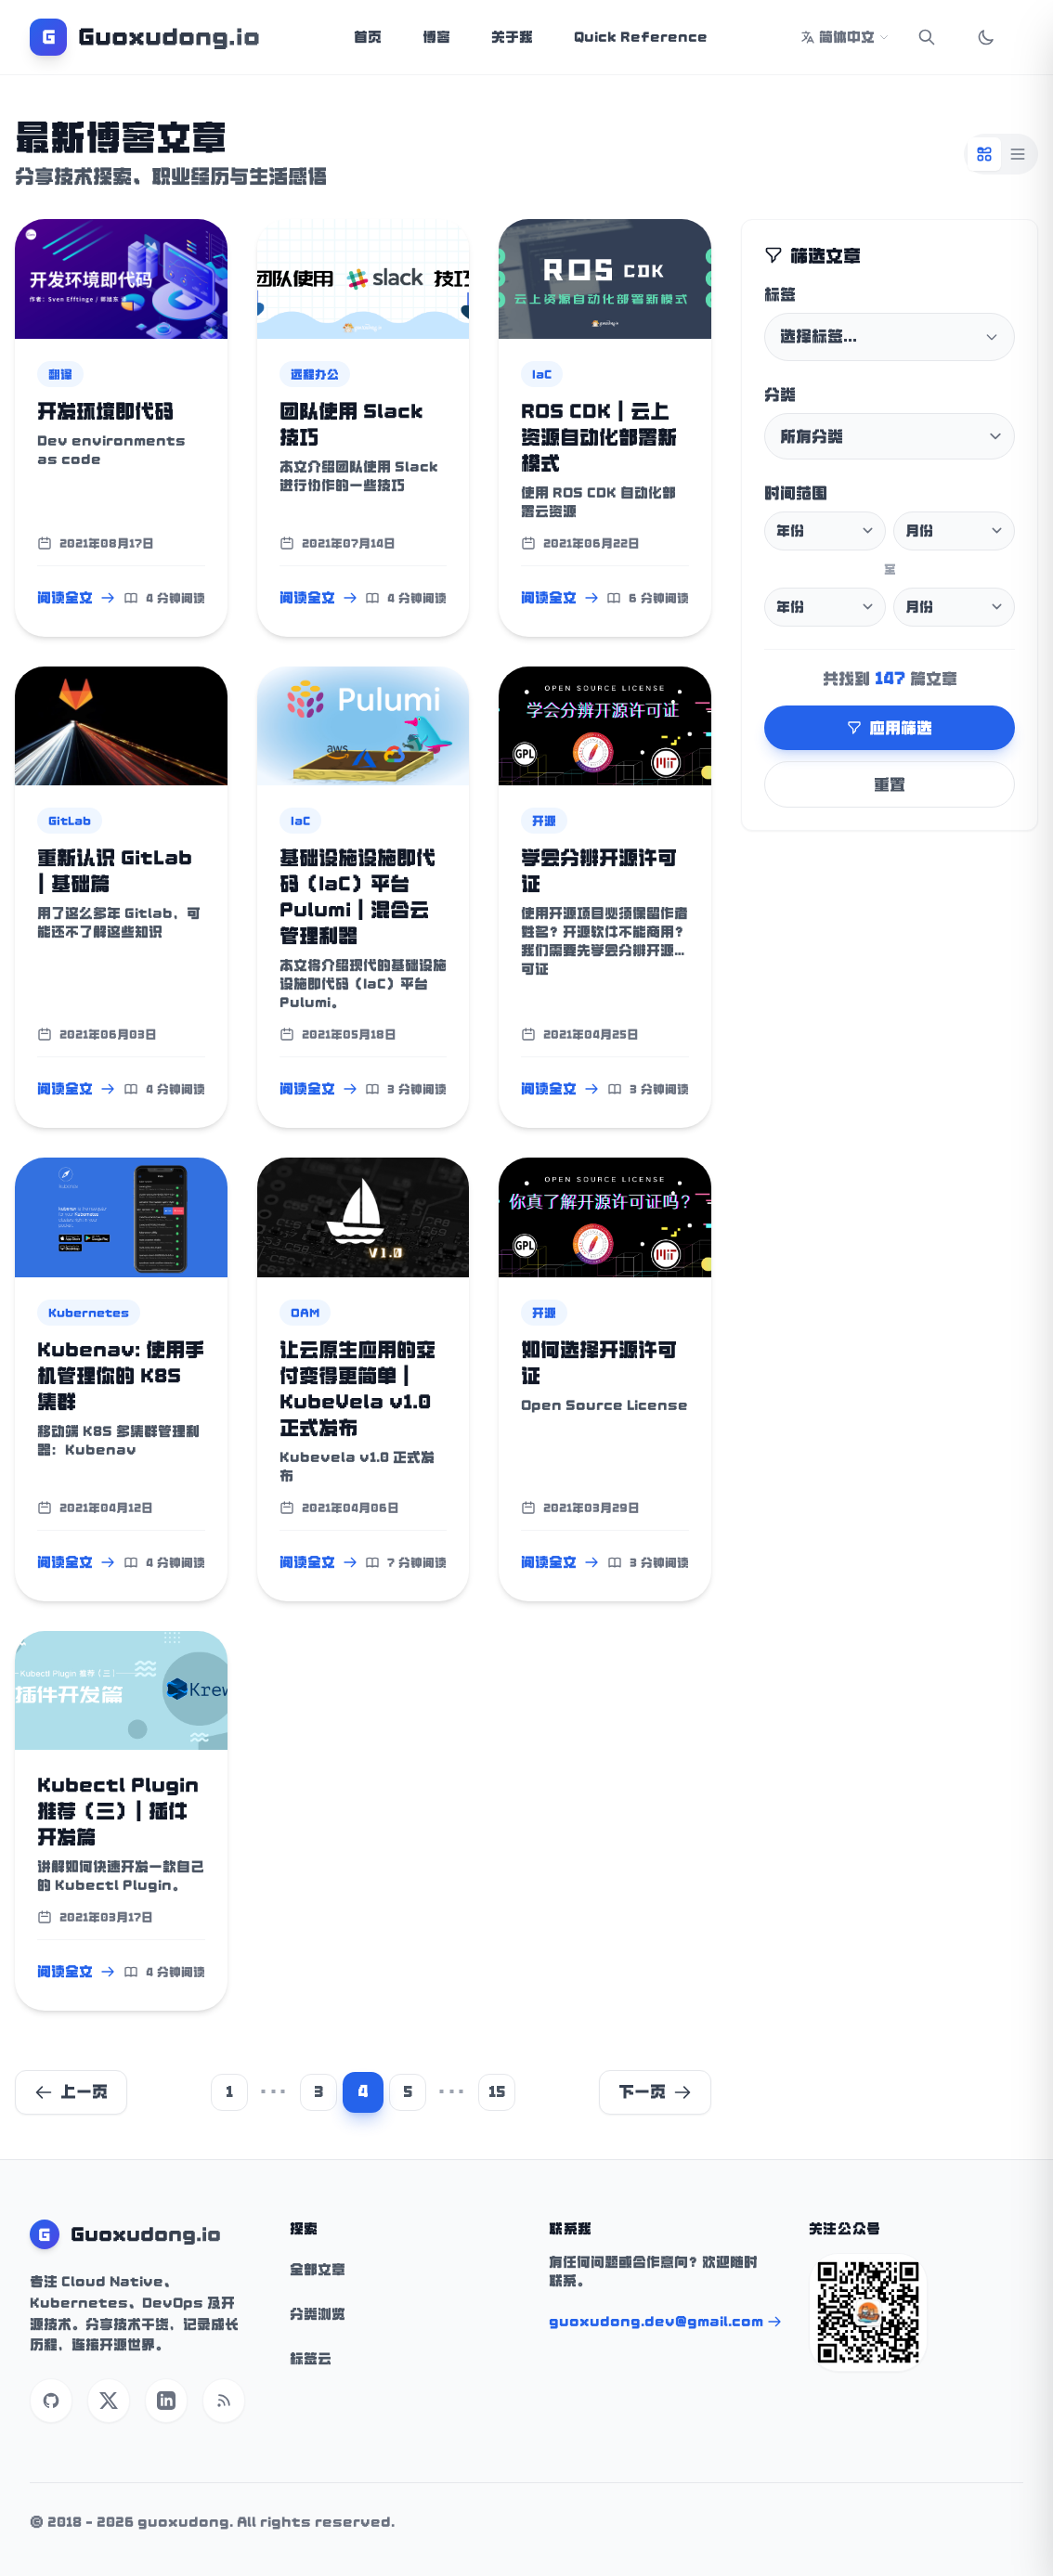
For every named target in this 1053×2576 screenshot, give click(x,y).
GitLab (69, 820)
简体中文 (845, 37)
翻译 (60, 374)
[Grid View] (984, 154)
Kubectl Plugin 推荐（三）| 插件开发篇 (118, 1811)
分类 (780, 394)
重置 (889, 784)
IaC (542, 374)
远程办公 (315, 374)
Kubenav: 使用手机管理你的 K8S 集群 (120, 1375)
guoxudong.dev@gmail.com (665, 2321)
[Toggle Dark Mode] (986, 37)
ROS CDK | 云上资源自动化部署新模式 (599, 437)
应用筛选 (889, 727)
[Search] (926, 37)
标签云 (311, 2358)
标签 (780, 294)
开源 (544, 820)
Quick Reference (641, 37)
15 (497, 2091)
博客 (436, 37)
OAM (305, 1312)
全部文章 (317, 2269)
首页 (368, 37)
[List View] (1017, 154)
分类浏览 (317, 2314)
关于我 (512, 37)
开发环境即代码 (105, 411)
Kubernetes (88, 1312)
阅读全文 (76, 597)
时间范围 (795, 492)
